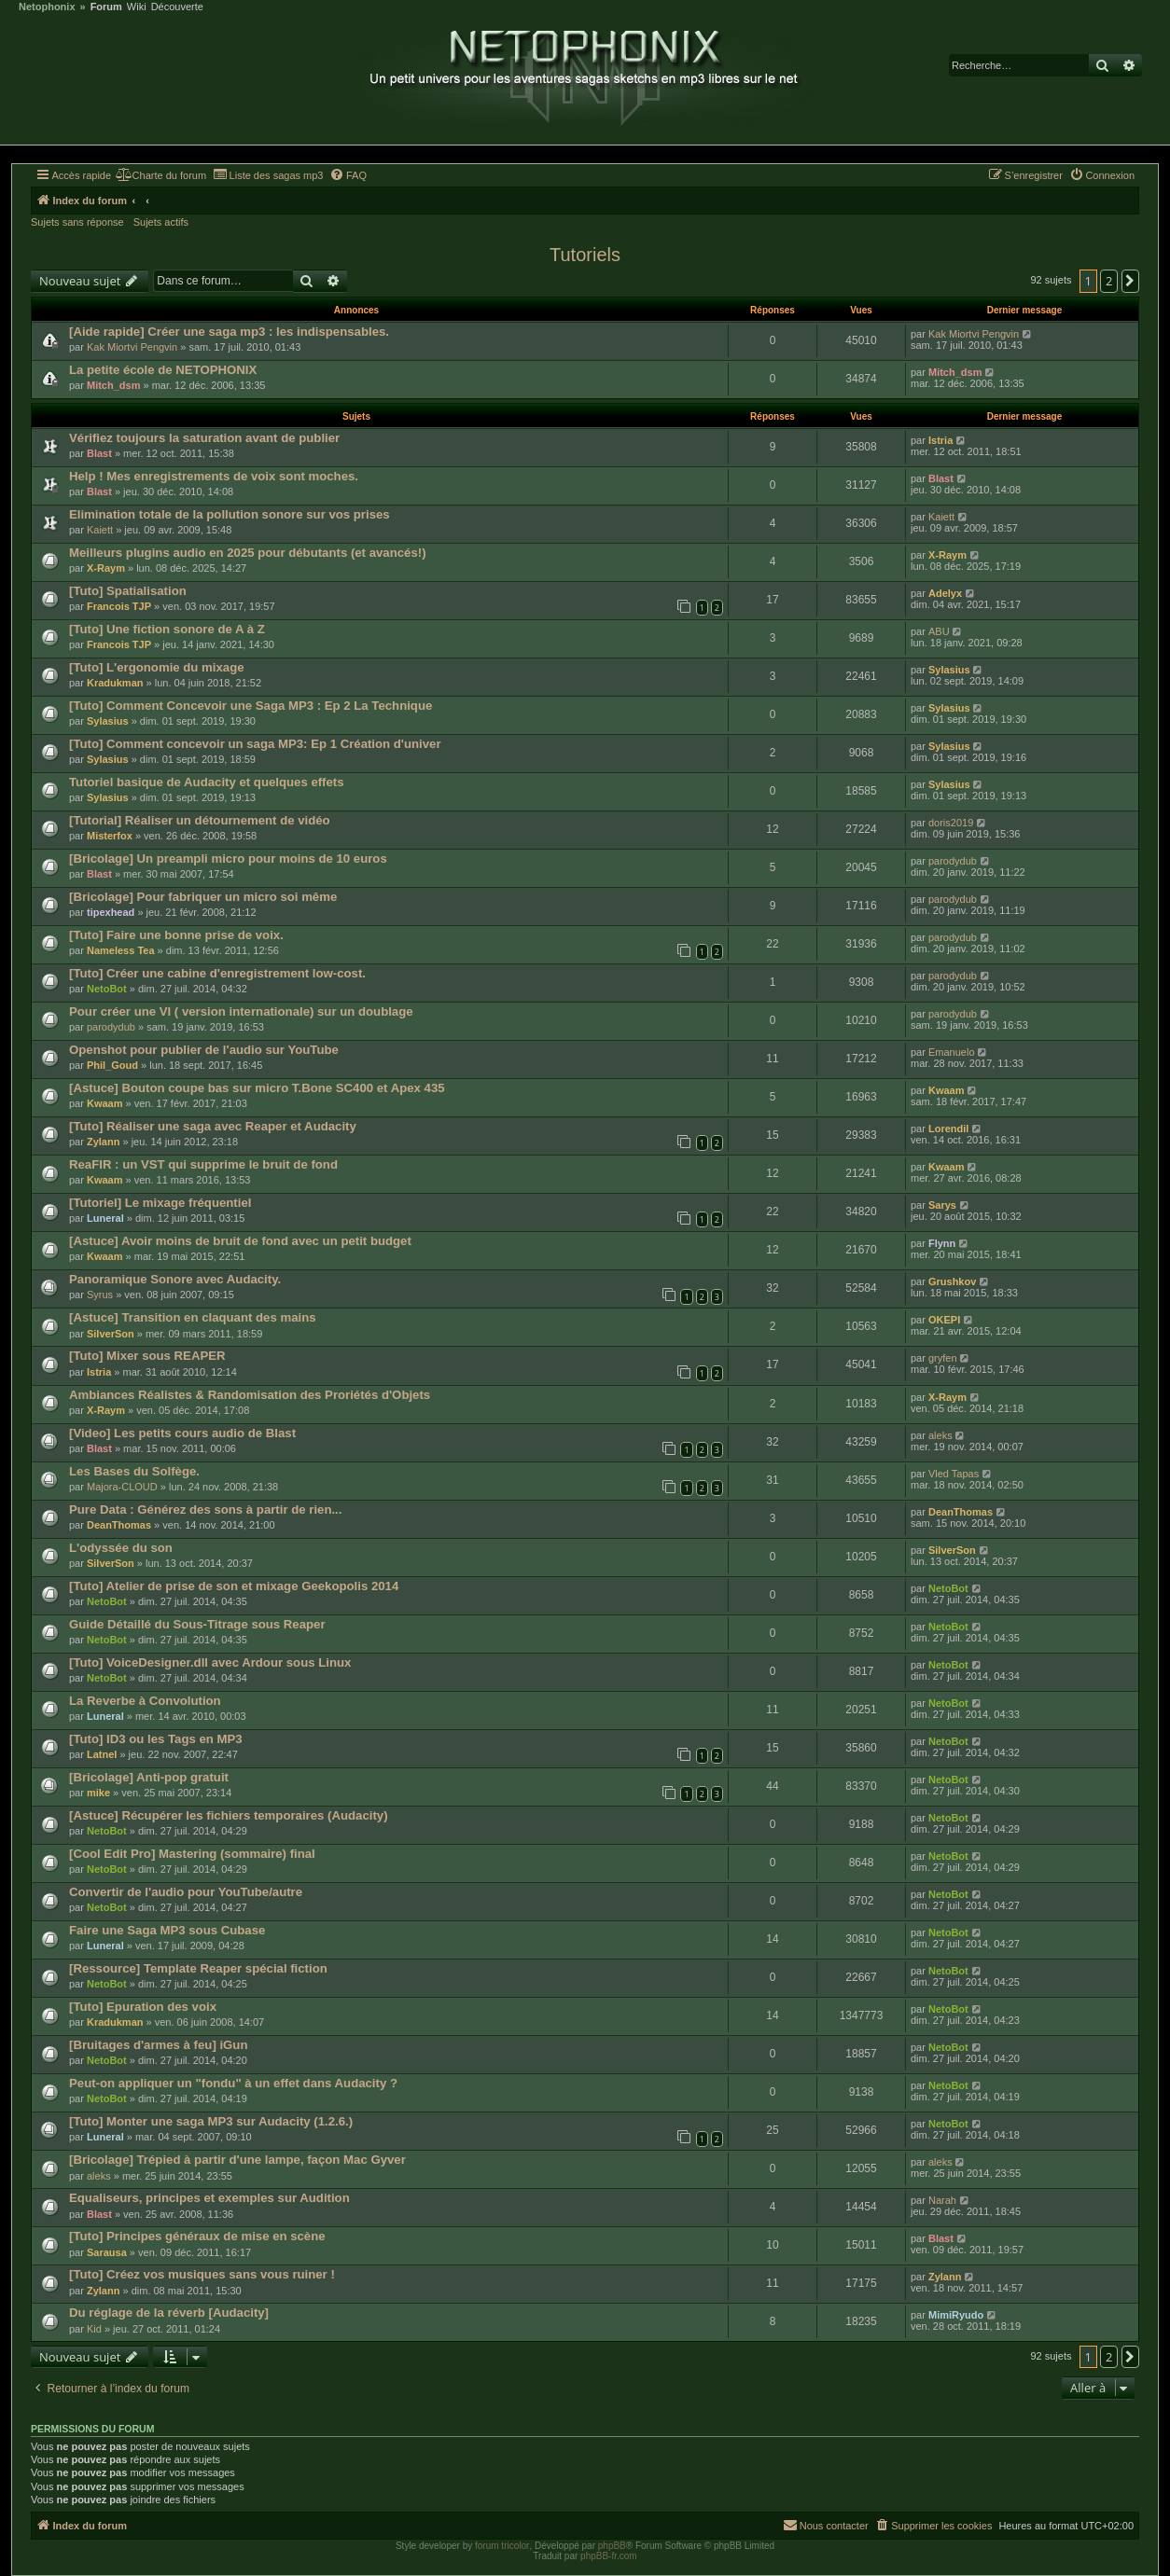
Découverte (177, 7)
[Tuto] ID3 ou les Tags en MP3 (156, 1739)
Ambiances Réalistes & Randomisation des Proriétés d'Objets (249, 1395)
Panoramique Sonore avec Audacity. (175, 1279)
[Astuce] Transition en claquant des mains (192, 1317)
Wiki (136, 7)
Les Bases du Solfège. (134, 1471)
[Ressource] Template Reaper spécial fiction (198, 1968)
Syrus (100, 1294)
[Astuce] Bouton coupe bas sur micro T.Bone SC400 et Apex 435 (257, 1088)
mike (98, 1792)
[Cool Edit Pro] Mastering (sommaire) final (192, 1854)
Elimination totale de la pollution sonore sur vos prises (229, 514)
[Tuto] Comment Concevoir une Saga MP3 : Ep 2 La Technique (250, 706)
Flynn (941, 1243)
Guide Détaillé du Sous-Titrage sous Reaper (197, 1624)
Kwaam (105, 1103)
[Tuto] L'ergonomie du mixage (156, 667)
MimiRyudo (955, 2314)
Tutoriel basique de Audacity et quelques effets (206, 782)
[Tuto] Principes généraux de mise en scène (197, 2236)
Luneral (105, 1218)
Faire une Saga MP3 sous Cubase (167, 1930)
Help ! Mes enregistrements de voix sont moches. (213, 476)
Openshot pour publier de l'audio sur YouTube (204, 1050)
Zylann (103, 1141)
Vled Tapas (953, 1473)
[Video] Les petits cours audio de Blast (182, 1433)
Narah (942, 2200)
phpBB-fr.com (608, 2556)
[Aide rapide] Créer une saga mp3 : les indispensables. (229, 332)
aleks (940, 1435)
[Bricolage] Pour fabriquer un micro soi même (203, 897)
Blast (99, 453)
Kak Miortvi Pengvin (132, 347)
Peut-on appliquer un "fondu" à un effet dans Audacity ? (233, 2083)
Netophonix (47, 7)
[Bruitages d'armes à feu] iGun (158, 2045)
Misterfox (109, 835)
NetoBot (107, 988)
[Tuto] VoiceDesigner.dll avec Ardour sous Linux (210, 1662)
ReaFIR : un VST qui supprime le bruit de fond (203, 1164)
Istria (940, 440)
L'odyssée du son (121, 1548)
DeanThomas (119, 1524)
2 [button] (1109, 280)
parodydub (952, 860)
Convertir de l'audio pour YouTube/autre (185, 1892)
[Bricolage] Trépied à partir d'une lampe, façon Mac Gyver (237, 2160)
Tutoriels (585, 254)
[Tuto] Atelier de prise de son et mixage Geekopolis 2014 (233, 1586)
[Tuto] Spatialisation (128, 591)
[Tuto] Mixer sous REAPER (147, 1356)
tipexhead (110, 912)
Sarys (942, 1205)
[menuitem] (161, 175)
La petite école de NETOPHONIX (163, 370)
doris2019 (950, 822)
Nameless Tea (121, 950)
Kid (94, 2328)
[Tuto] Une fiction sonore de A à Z (167, 629)
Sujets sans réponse (77, 222)
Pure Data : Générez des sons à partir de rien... (205, 1510)
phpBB (612, 2546)
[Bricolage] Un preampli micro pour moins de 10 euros (228, 859)
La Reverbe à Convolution (145, 1701)
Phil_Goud (112, 1065)
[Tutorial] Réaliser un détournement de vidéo (199, 820)
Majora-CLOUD (122, 1486)
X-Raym (106, 568)
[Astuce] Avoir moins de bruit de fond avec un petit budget (240, 1241)
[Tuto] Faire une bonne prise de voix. (176, 935)
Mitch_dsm (113, 385)
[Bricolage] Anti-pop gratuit (149, 1777)
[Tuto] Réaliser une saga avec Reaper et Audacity (212, 1126)
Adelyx (945, 593)
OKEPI (944, 1319)
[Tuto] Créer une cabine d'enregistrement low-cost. (217, 973)
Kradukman (115, 682)
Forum (106, 7)
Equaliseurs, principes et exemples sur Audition (209, 2198)
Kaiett (100, 529)
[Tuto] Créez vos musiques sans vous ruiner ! (202, 2274)
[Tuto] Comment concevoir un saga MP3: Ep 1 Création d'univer (255, 744)
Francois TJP (119, 606)
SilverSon (110, 1333)
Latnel (102, 1754)
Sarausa (107, 2252)
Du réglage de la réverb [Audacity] (169, 2313)
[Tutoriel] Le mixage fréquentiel (160, 1203)
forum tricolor (502, 2546)
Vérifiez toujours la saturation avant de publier (204, 438)
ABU (939, 631)
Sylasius (949, 669)
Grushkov (952, 1281)
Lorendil (948, 1128)
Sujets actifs (160, 222)
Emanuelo (951, 1052)
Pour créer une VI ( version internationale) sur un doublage (241, 1011)
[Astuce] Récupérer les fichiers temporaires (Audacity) (228, 1815)
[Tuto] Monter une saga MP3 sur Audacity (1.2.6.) (211, 2121)
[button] (1130, 281)
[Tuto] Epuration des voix (142, 2007)
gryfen (942, 1358)
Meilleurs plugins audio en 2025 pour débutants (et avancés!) (247, 553)
